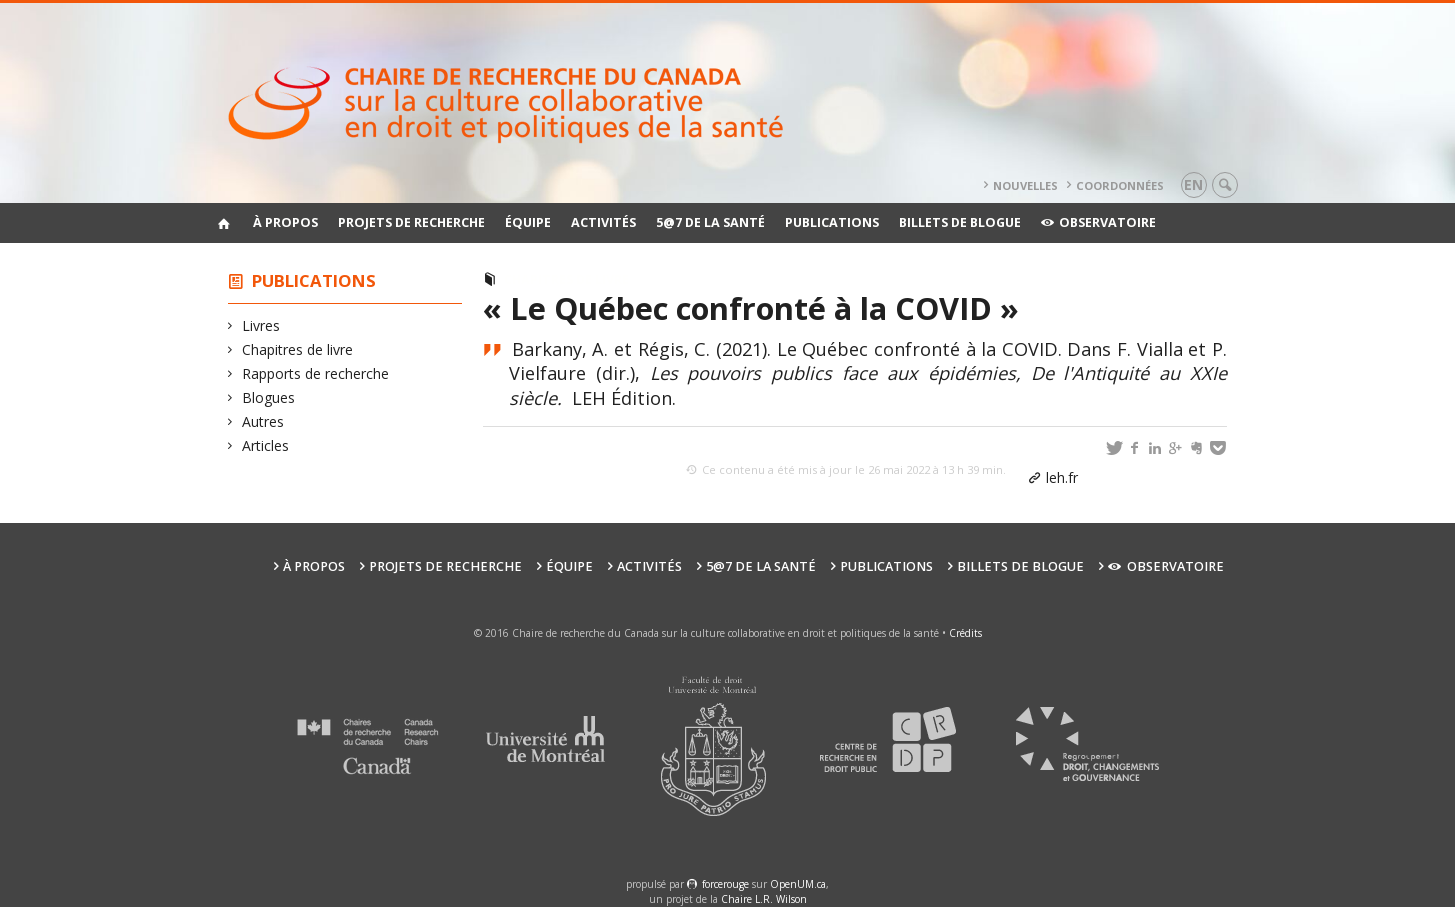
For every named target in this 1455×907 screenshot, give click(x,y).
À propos (285, 222)
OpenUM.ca (798, 884)
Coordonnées (1120, 185)
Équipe (528, 222)
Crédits (965, 633)
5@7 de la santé (710, 222)
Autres (263, 421)
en (1193, 184)
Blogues (269, 397)
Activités (603, 222)
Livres (261, 325)
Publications (832, 222)
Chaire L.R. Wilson (764, 899)
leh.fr (1062, 477)
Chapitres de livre (298, 349)
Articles (266, 445)
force (725, 884)
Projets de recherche (411, 222)
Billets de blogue (960, 222)
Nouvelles (1025, 185)
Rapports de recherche (316, 373)
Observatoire (1098, 222)
